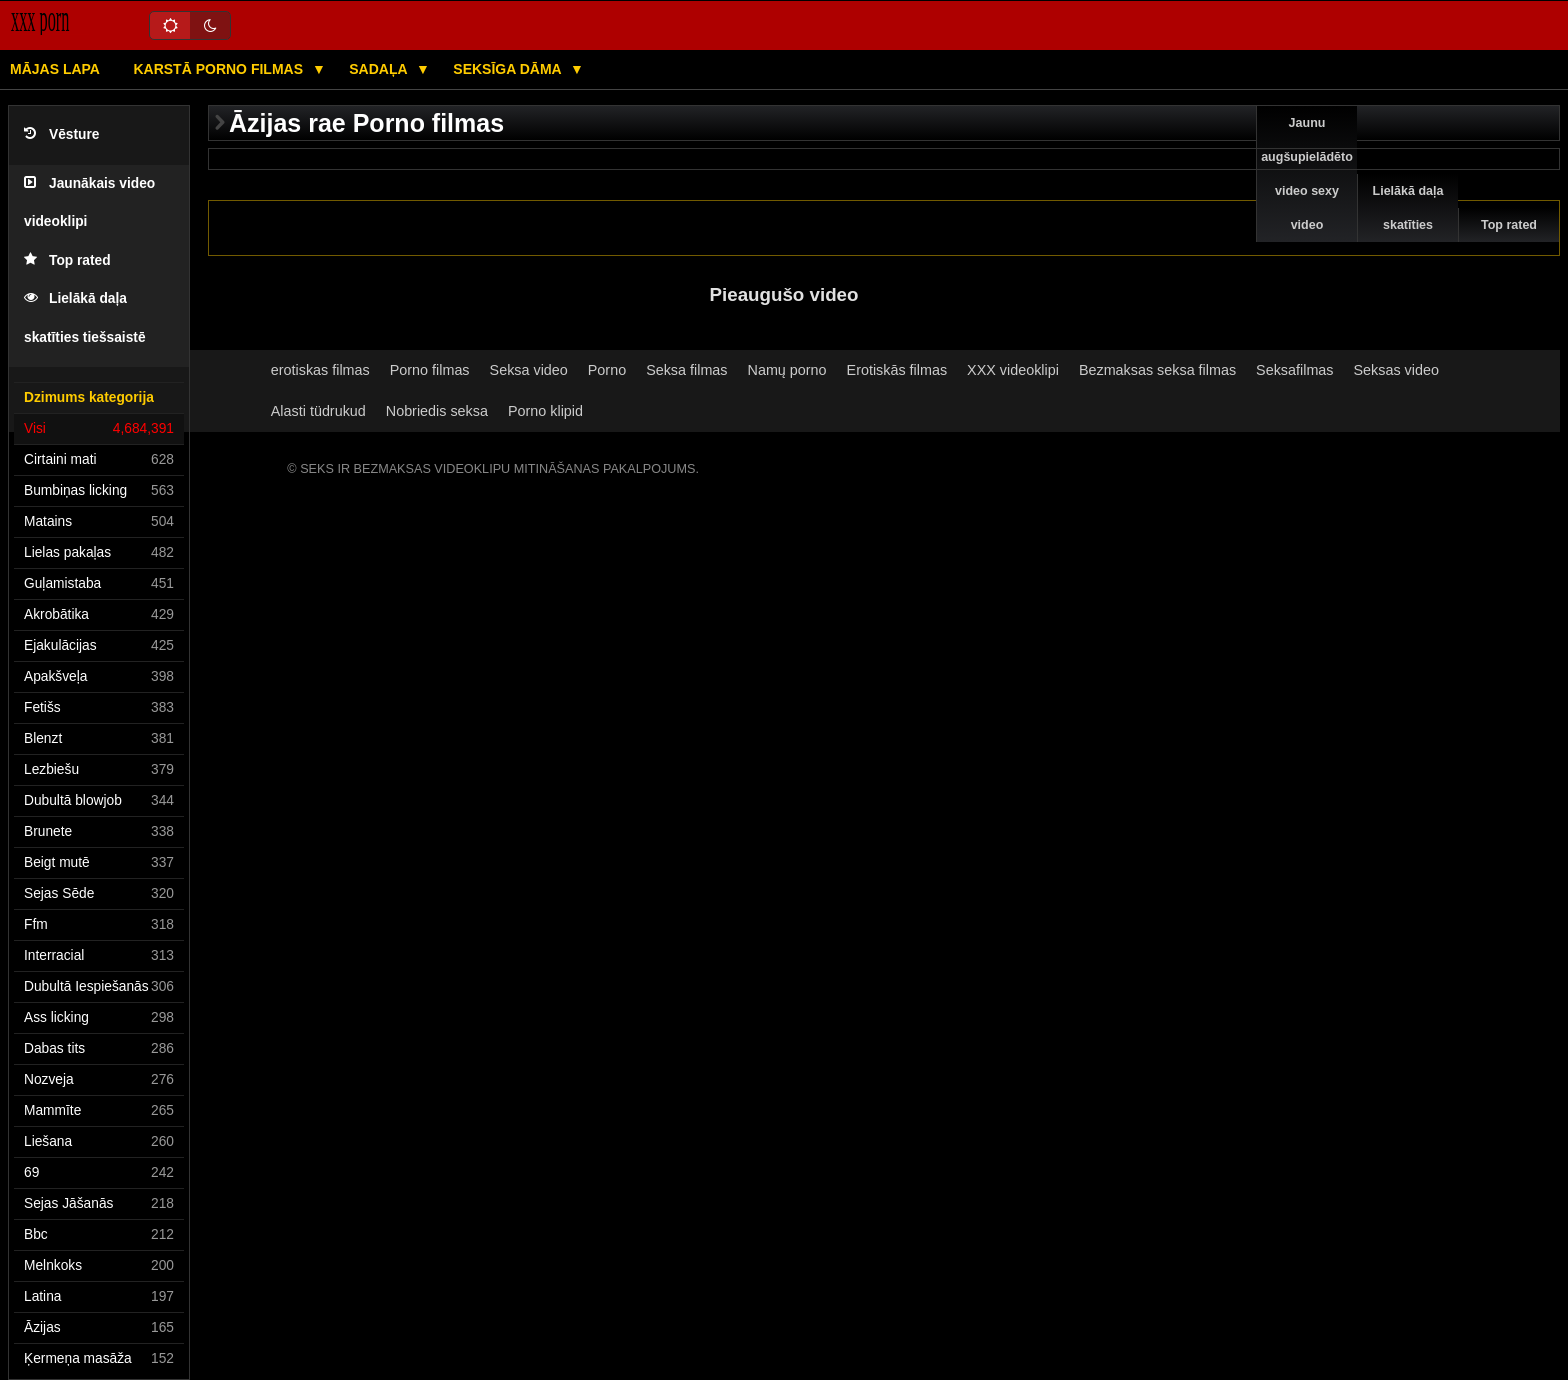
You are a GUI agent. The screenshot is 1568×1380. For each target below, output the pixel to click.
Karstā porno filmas (219, 69)
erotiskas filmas (320, 370)
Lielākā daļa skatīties (1408, 208)
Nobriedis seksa (437, 411)
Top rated (67, 260)
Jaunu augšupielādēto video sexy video (1307, 174)
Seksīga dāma (509, 69)
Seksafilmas (1294, 370)
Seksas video (1396, 370)
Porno (607, 370)
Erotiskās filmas (897, 370)
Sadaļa (380, 69)
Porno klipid (545, 411)
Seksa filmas (686, 370)
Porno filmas (430, 370)
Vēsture (61, 134)
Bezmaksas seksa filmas (1157, 370)
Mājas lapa (55, 69)
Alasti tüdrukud (318, 411)
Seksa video (529, 370)
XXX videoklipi (1013, 370)
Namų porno (787, 370)
